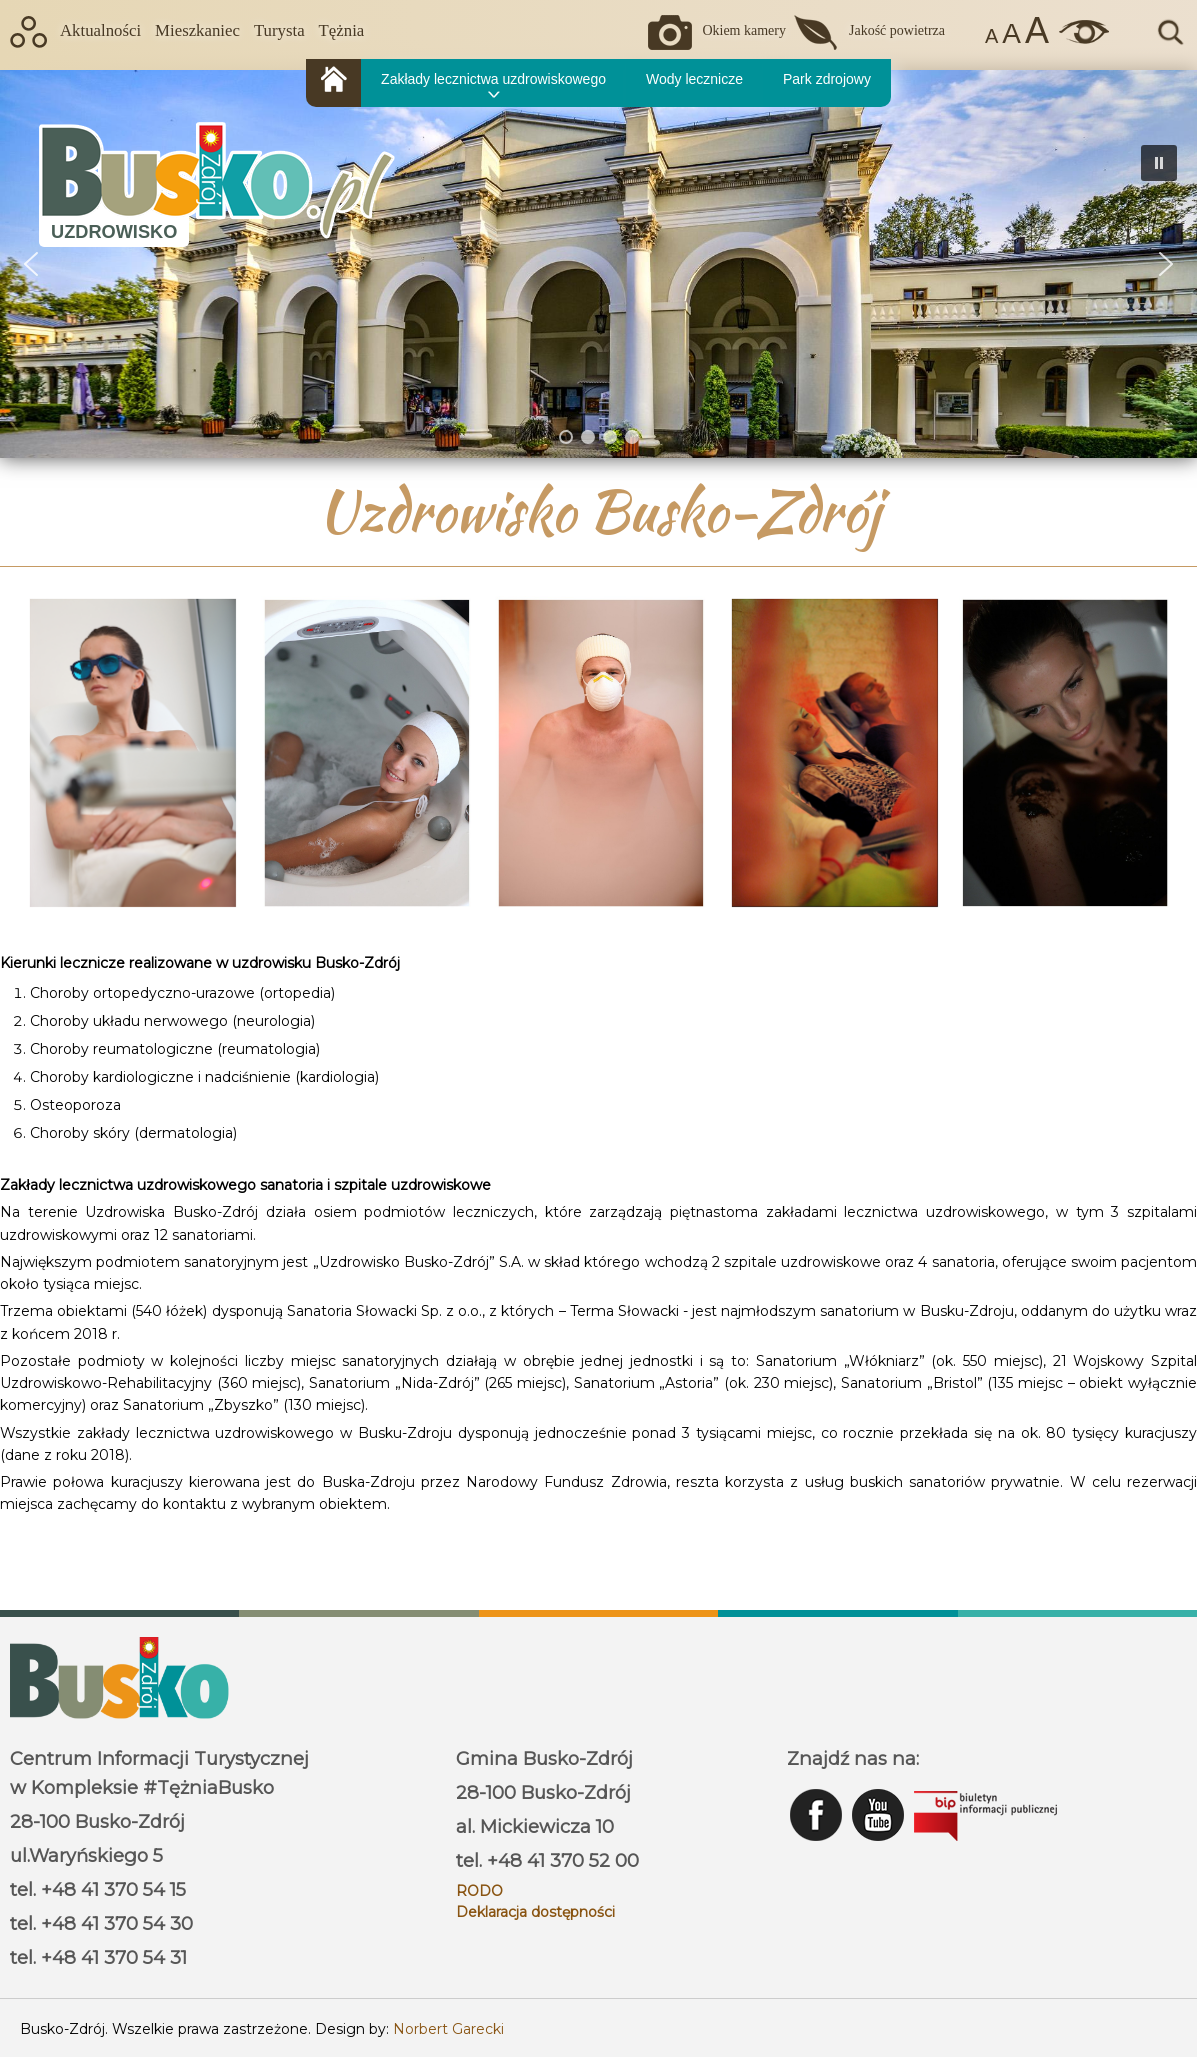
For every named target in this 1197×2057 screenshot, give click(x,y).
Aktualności (100, 30)
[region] (598, 264)
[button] (1166, 264)
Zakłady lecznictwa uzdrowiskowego (493, 79)
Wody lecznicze (694, 79)
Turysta (279, 30)
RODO (479, 1891)
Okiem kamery (744, 30)
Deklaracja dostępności (535, 1912)
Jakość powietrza (897, 30)
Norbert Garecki (448, 2029)
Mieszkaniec (197, 30)
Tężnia (342, 30)
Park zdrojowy (827, 79)
